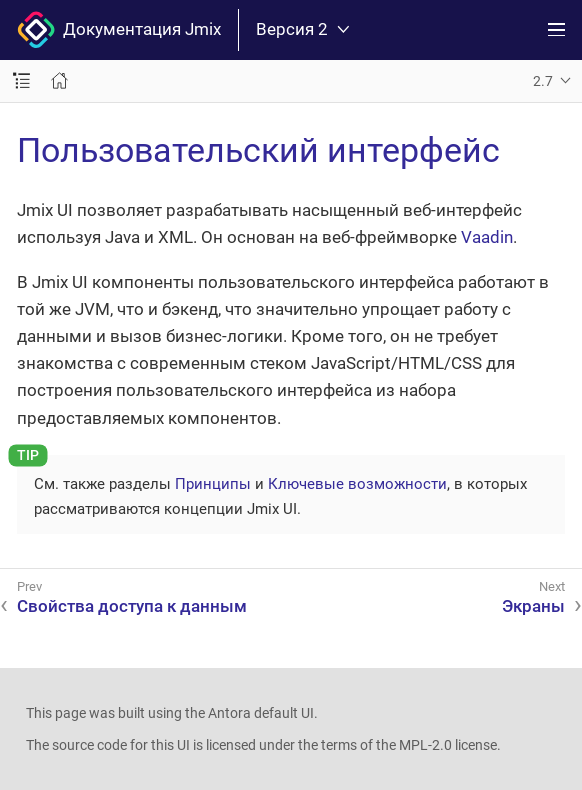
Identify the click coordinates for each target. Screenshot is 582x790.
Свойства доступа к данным (132, 606)
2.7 (543, 81)
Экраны (533, 606)
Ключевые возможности (357, 484)
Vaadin (487, 237)
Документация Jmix (119, 30)
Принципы (213, 484)
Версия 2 (302, 29)
